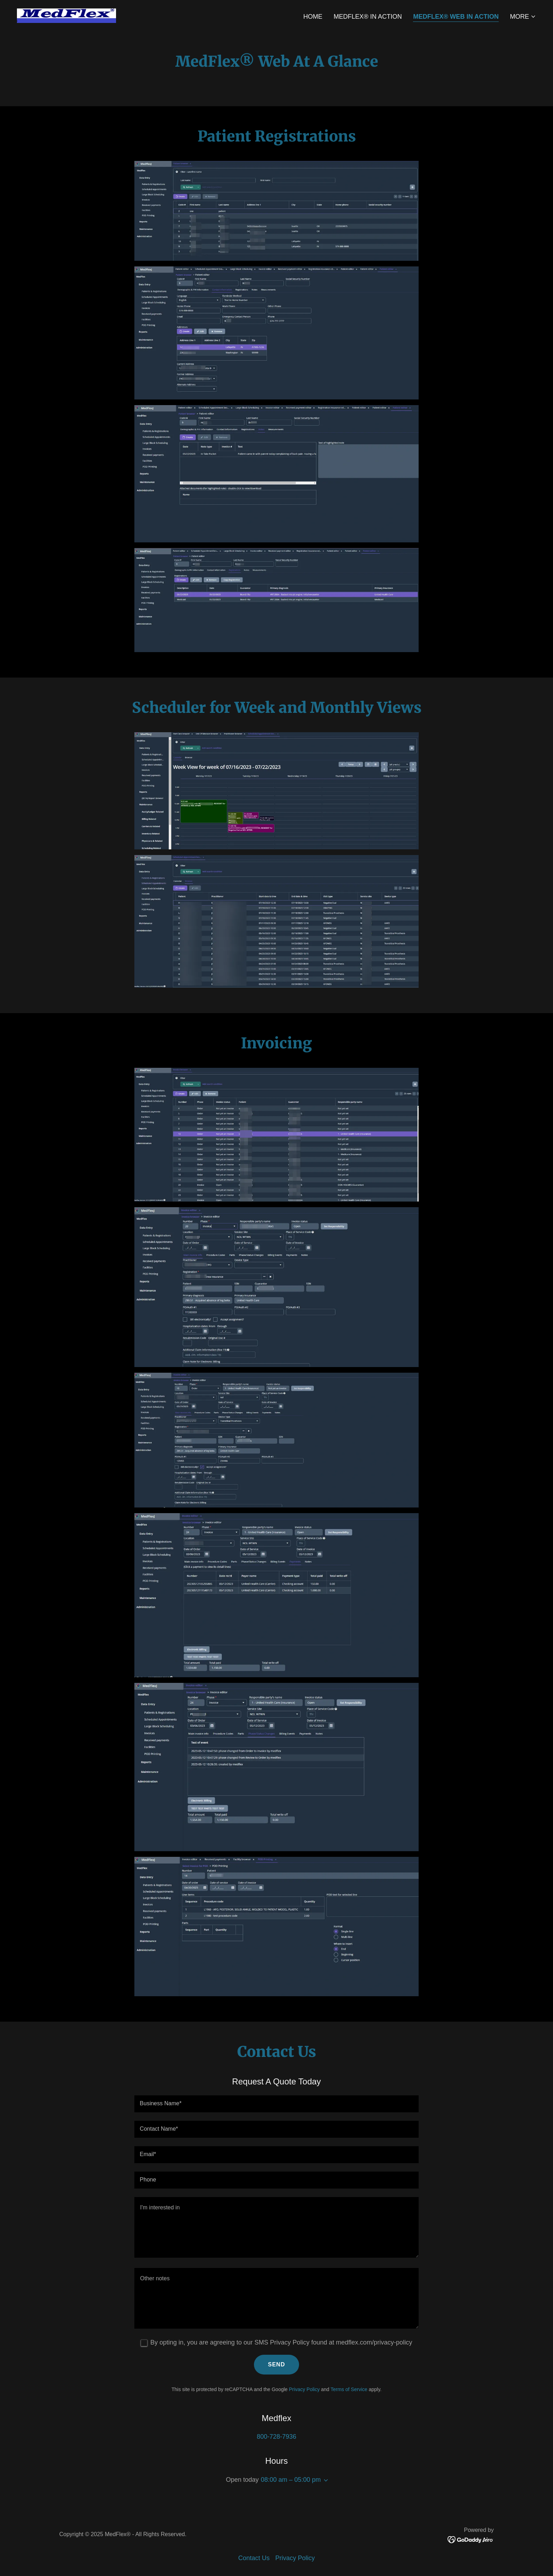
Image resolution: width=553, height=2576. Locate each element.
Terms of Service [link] (348, 2389)
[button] (523, 16)
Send (276, 2364)
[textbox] (276, 2103)
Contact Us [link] (253, 2558)
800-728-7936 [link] (276, 2436)
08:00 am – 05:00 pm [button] (291, 2479)
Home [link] (312, 16)
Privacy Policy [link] (304, 2389)
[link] (66, 15)
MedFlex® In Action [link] (368, 16)
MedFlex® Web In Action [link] (456, 16)
